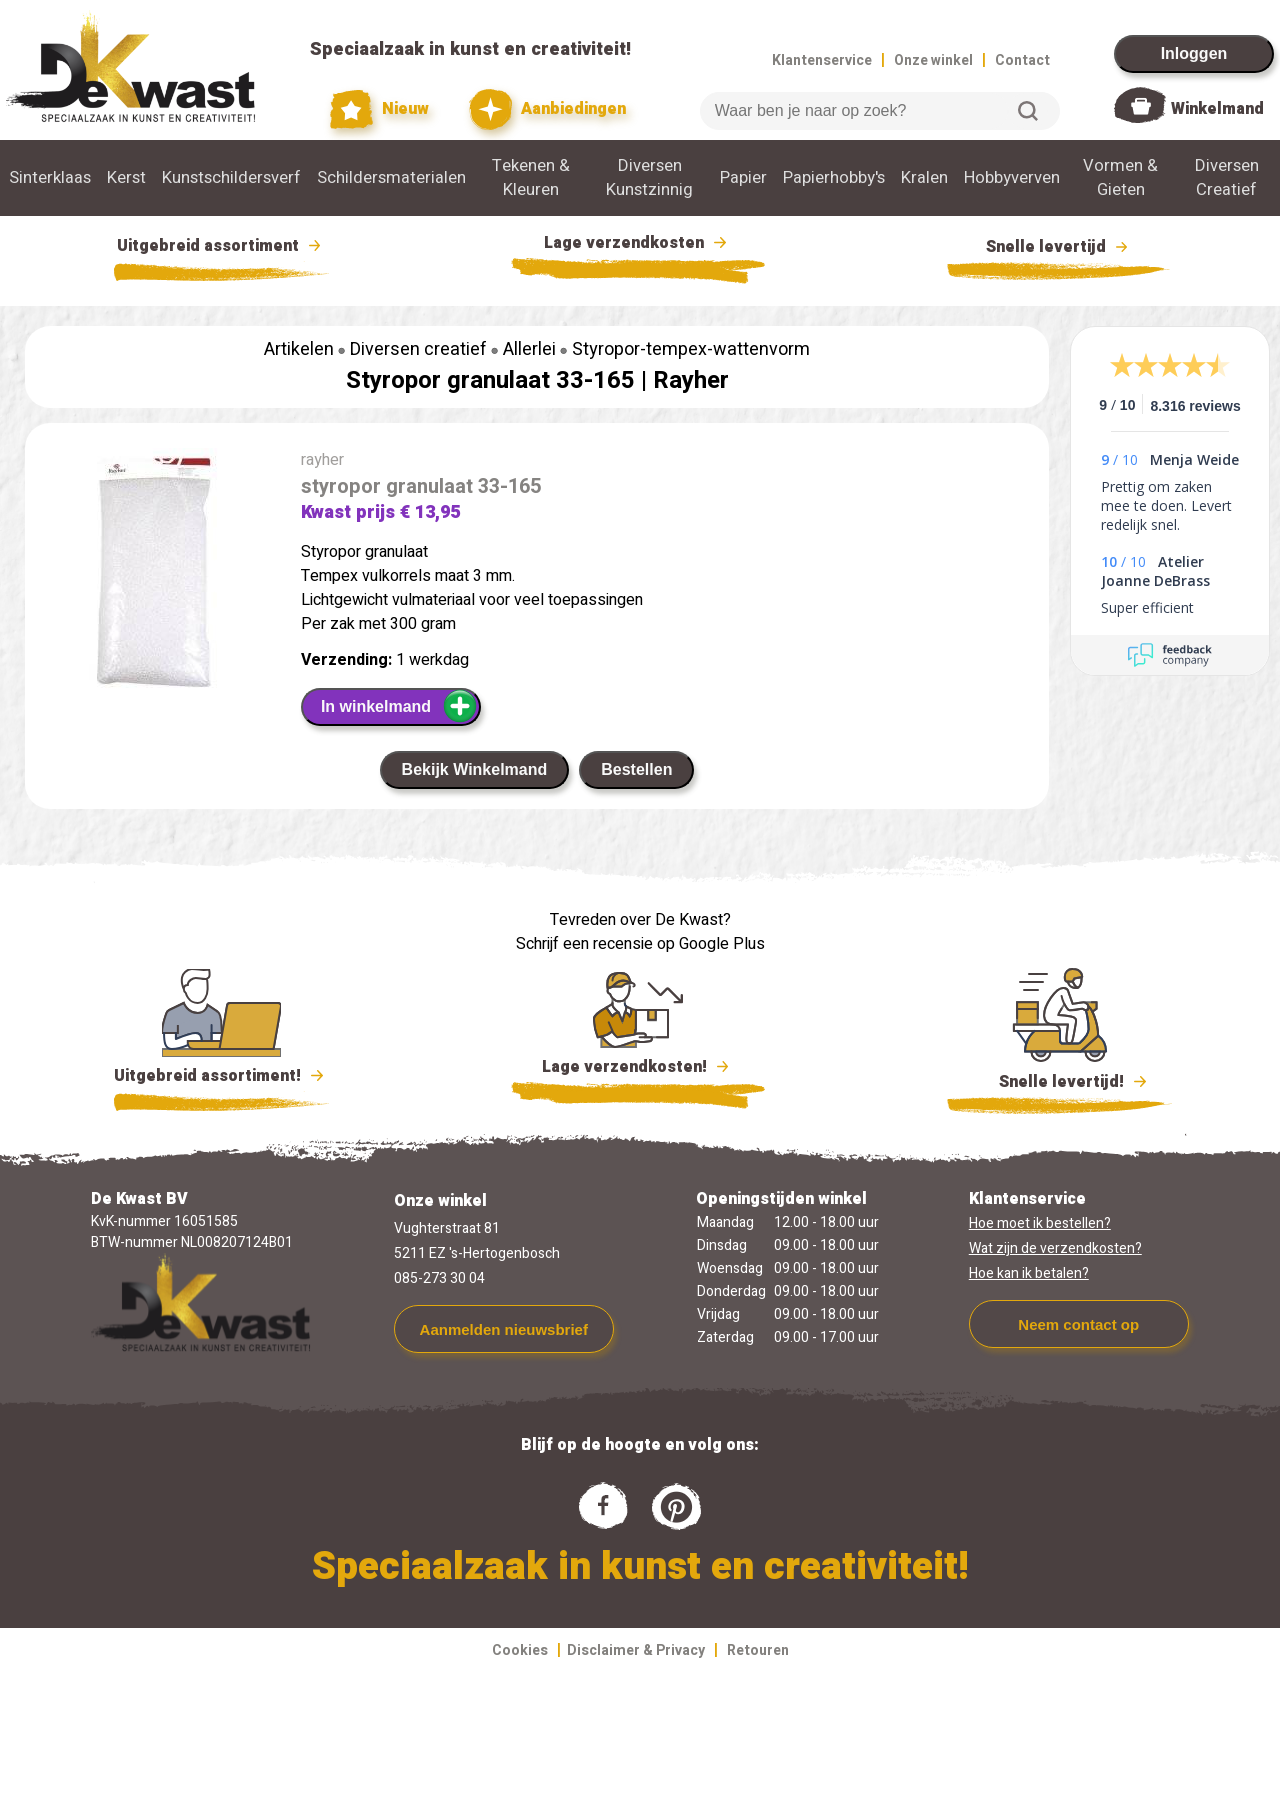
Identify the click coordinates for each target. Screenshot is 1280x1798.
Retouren (758, 1650)
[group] (153, 580)
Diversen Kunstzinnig (649, 178)
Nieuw (380, 109)
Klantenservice (822, 60)
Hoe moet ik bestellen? (1040, 1223)
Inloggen (1194, 53)
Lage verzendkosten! (638, 1070)
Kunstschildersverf (231, 178)
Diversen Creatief (1227, 178)
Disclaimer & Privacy (636, 1650)
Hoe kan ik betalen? (1029, 1273)
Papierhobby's (834, 178)
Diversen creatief (418, 349)
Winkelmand (1217, 109)
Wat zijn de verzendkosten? (1055, 1248)
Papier (743, 178)
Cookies (520, 1650)
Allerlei (529, 349)
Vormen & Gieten (1120, 178)
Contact (1022, 60)
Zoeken (1028, 111)
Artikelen (299, 349)
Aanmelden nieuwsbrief (504, 1329)
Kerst (126, 178)
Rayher (691, 380)
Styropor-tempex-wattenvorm (691, 349)
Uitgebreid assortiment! (221, 1076)
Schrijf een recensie (584, 944)
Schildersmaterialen (391, 178)
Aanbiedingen (547, 109)
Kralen (924, 178)
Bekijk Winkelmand (475, 769)
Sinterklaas (50, 178)
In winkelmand (399, 706)
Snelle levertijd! (1059, 1080)
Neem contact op (1078, 1324)
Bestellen (636, 769)
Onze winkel (933, 60)
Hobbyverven (1012, 178)
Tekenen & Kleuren (531, 178)
